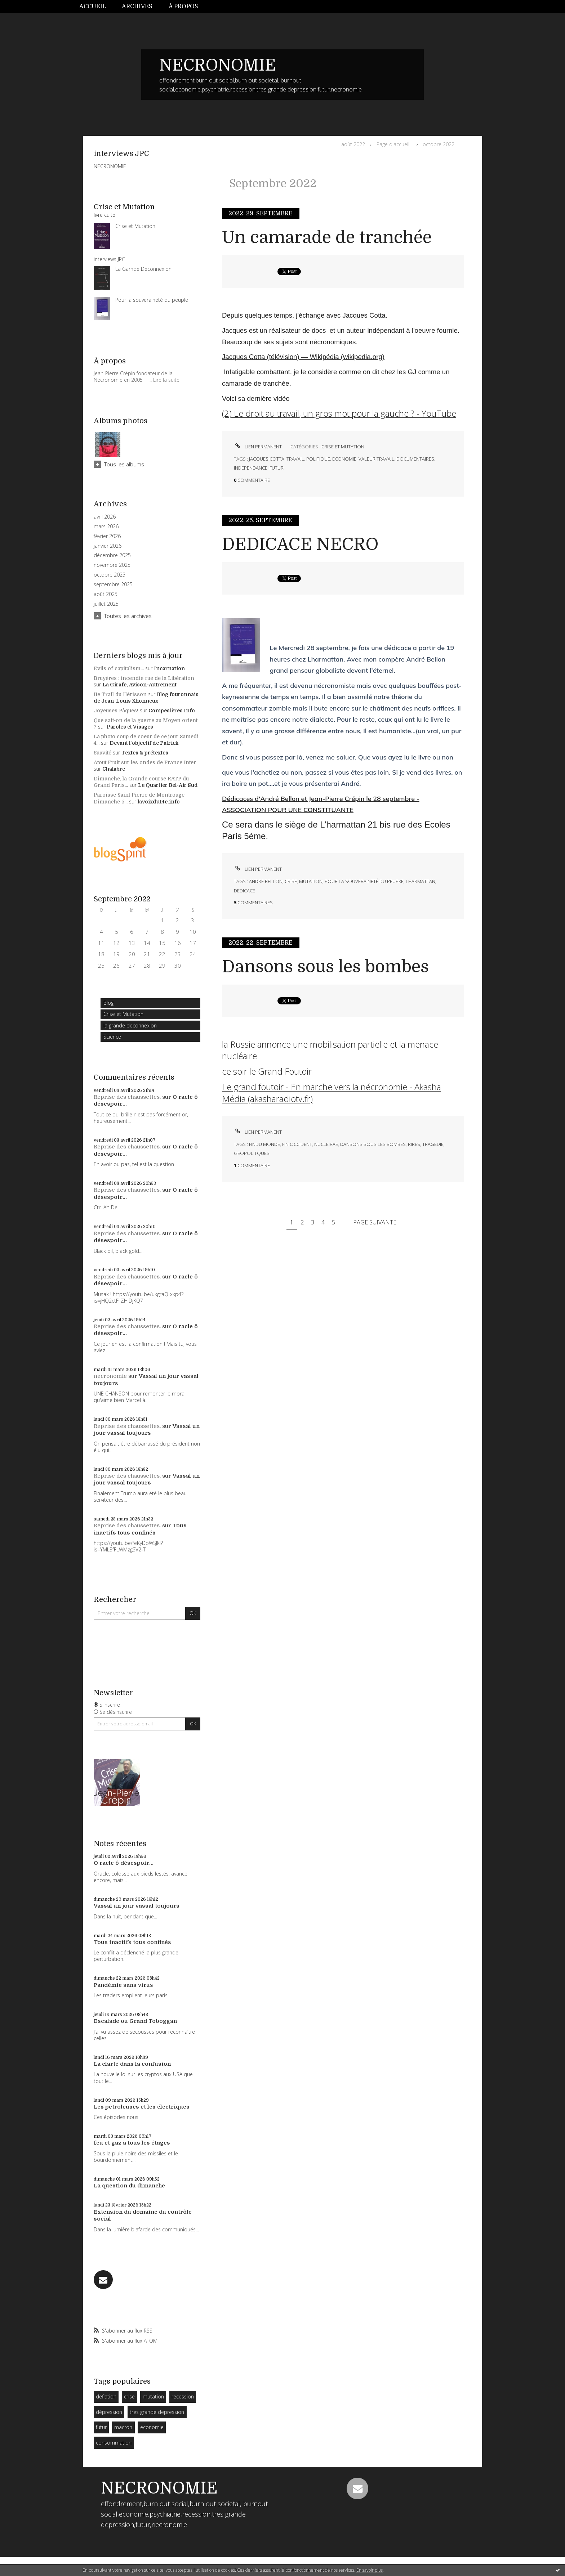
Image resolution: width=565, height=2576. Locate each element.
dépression (109, 2412)
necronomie (110, 1376)
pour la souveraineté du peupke (364, 881)
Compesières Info (171, 710)
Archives (137, 6)
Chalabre (113, 769)
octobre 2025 (109, 575)
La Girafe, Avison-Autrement (139, 684)
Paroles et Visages (130, 727)
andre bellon (265, 881)
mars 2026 (106, 526)
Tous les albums (124, 464)
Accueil (92, 6)
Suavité (102, 753)
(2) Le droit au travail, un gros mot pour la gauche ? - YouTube (339, 413)
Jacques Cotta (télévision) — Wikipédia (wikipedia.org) (303, 356)
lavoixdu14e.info (159, 802)
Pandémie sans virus (123, 1985)
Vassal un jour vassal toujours (147, 1430)
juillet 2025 (106, 604)
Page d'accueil (393, 144)
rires (414, 1144)
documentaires (415, 459)
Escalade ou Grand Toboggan (135, 2021)
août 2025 (105, 594)
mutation (153, 2396)
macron (123, 2427)
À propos (183, 6)
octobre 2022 (438, 144)
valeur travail (376, 459)
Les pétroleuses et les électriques (142, 2107)
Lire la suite (166, 379)
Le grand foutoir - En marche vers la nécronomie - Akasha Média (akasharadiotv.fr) (331, 1092)
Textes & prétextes (144, 753)
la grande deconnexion (130, 1025)
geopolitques (252, 1153)
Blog (108, 1002)
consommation (114, 2442)
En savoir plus (369, 2570)
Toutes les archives (128, 615)
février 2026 (107, 536)
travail (295, 459)
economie (152, 2427)
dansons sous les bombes (373, 1144)
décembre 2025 (112, 555)
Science (112, 1036)
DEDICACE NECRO (300, 544)
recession (183, 2396)
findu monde (264, 1144)
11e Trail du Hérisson (120, 694)
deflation (106, 2396)
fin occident (297, 1144)
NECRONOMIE (217, 65)
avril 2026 (105, 517)
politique (318, 459)
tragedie (433, 1144)
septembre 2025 (113, 584)
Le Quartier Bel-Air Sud (168, 785)
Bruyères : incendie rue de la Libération (144, 678)
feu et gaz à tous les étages (132, 2143)
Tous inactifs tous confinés (140, 1529)
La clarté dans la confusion (132, 2064)
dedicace (244, 890)
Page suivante (374, 1222)
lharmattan (420, 881)
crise (129, 2396)
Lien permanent (258, 446)
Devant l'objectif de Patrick (144, 743)
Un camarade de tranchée (327, 237)
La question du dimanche (129, 2185)
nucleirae (326, 1144)
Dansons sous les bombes (325, 966)
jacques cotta (266, 459)
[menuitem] (96, 6)
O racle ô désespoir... (124, 1863)
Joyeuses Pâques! (116, 710)
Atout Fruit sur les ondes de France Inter (145, 762)
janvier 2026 (107, 546)
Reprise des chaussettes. (127, 1097)
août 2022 (353, 144)
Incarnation (169, 668)
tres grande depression (157, 2412)
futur (101, 2427)
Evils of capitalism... (119, 668)
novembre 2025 (112, 565)
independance (250, 468)
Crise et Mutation (123, 1014)
